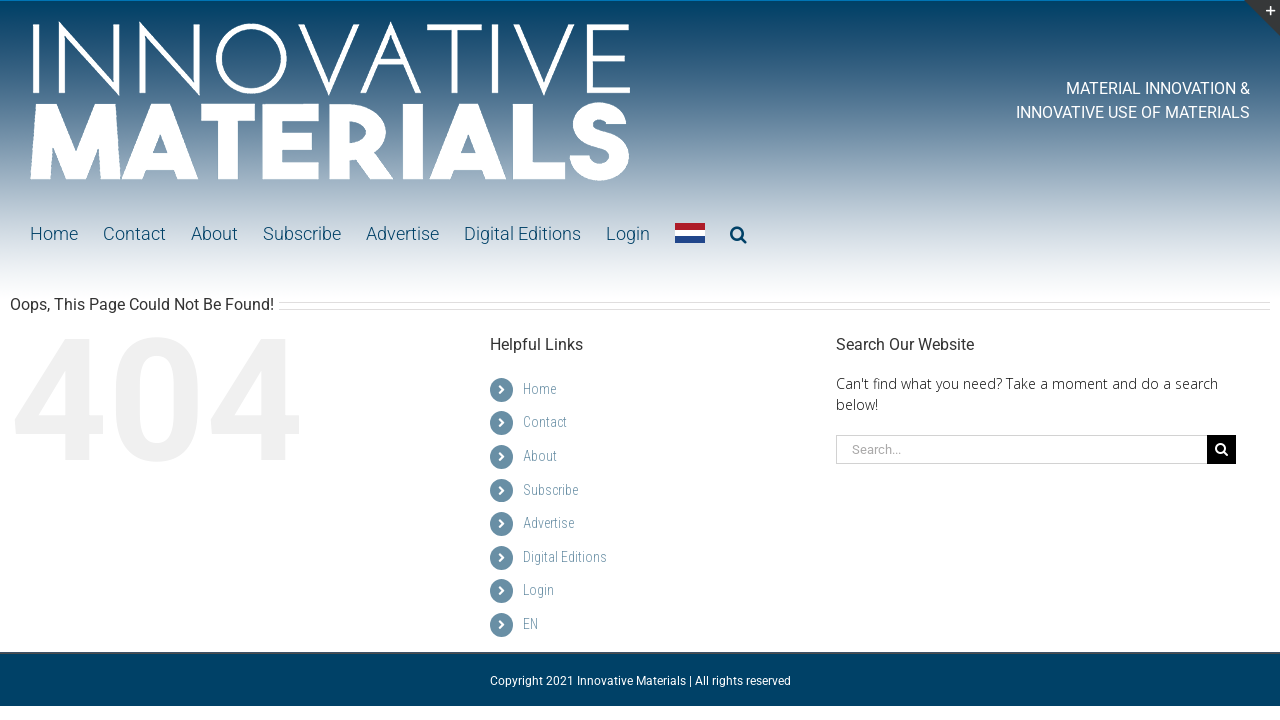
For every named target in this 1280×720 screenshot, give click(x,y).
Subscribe (550, 490)
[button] (698, 232)
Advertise (548, 523)
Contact (545, 422)
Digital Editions (565, 557)
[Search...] (1021, 449)
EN (530, 624)
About (540, 456)
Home (539, 389)
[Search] (1221, 449)
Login (538, 590)
